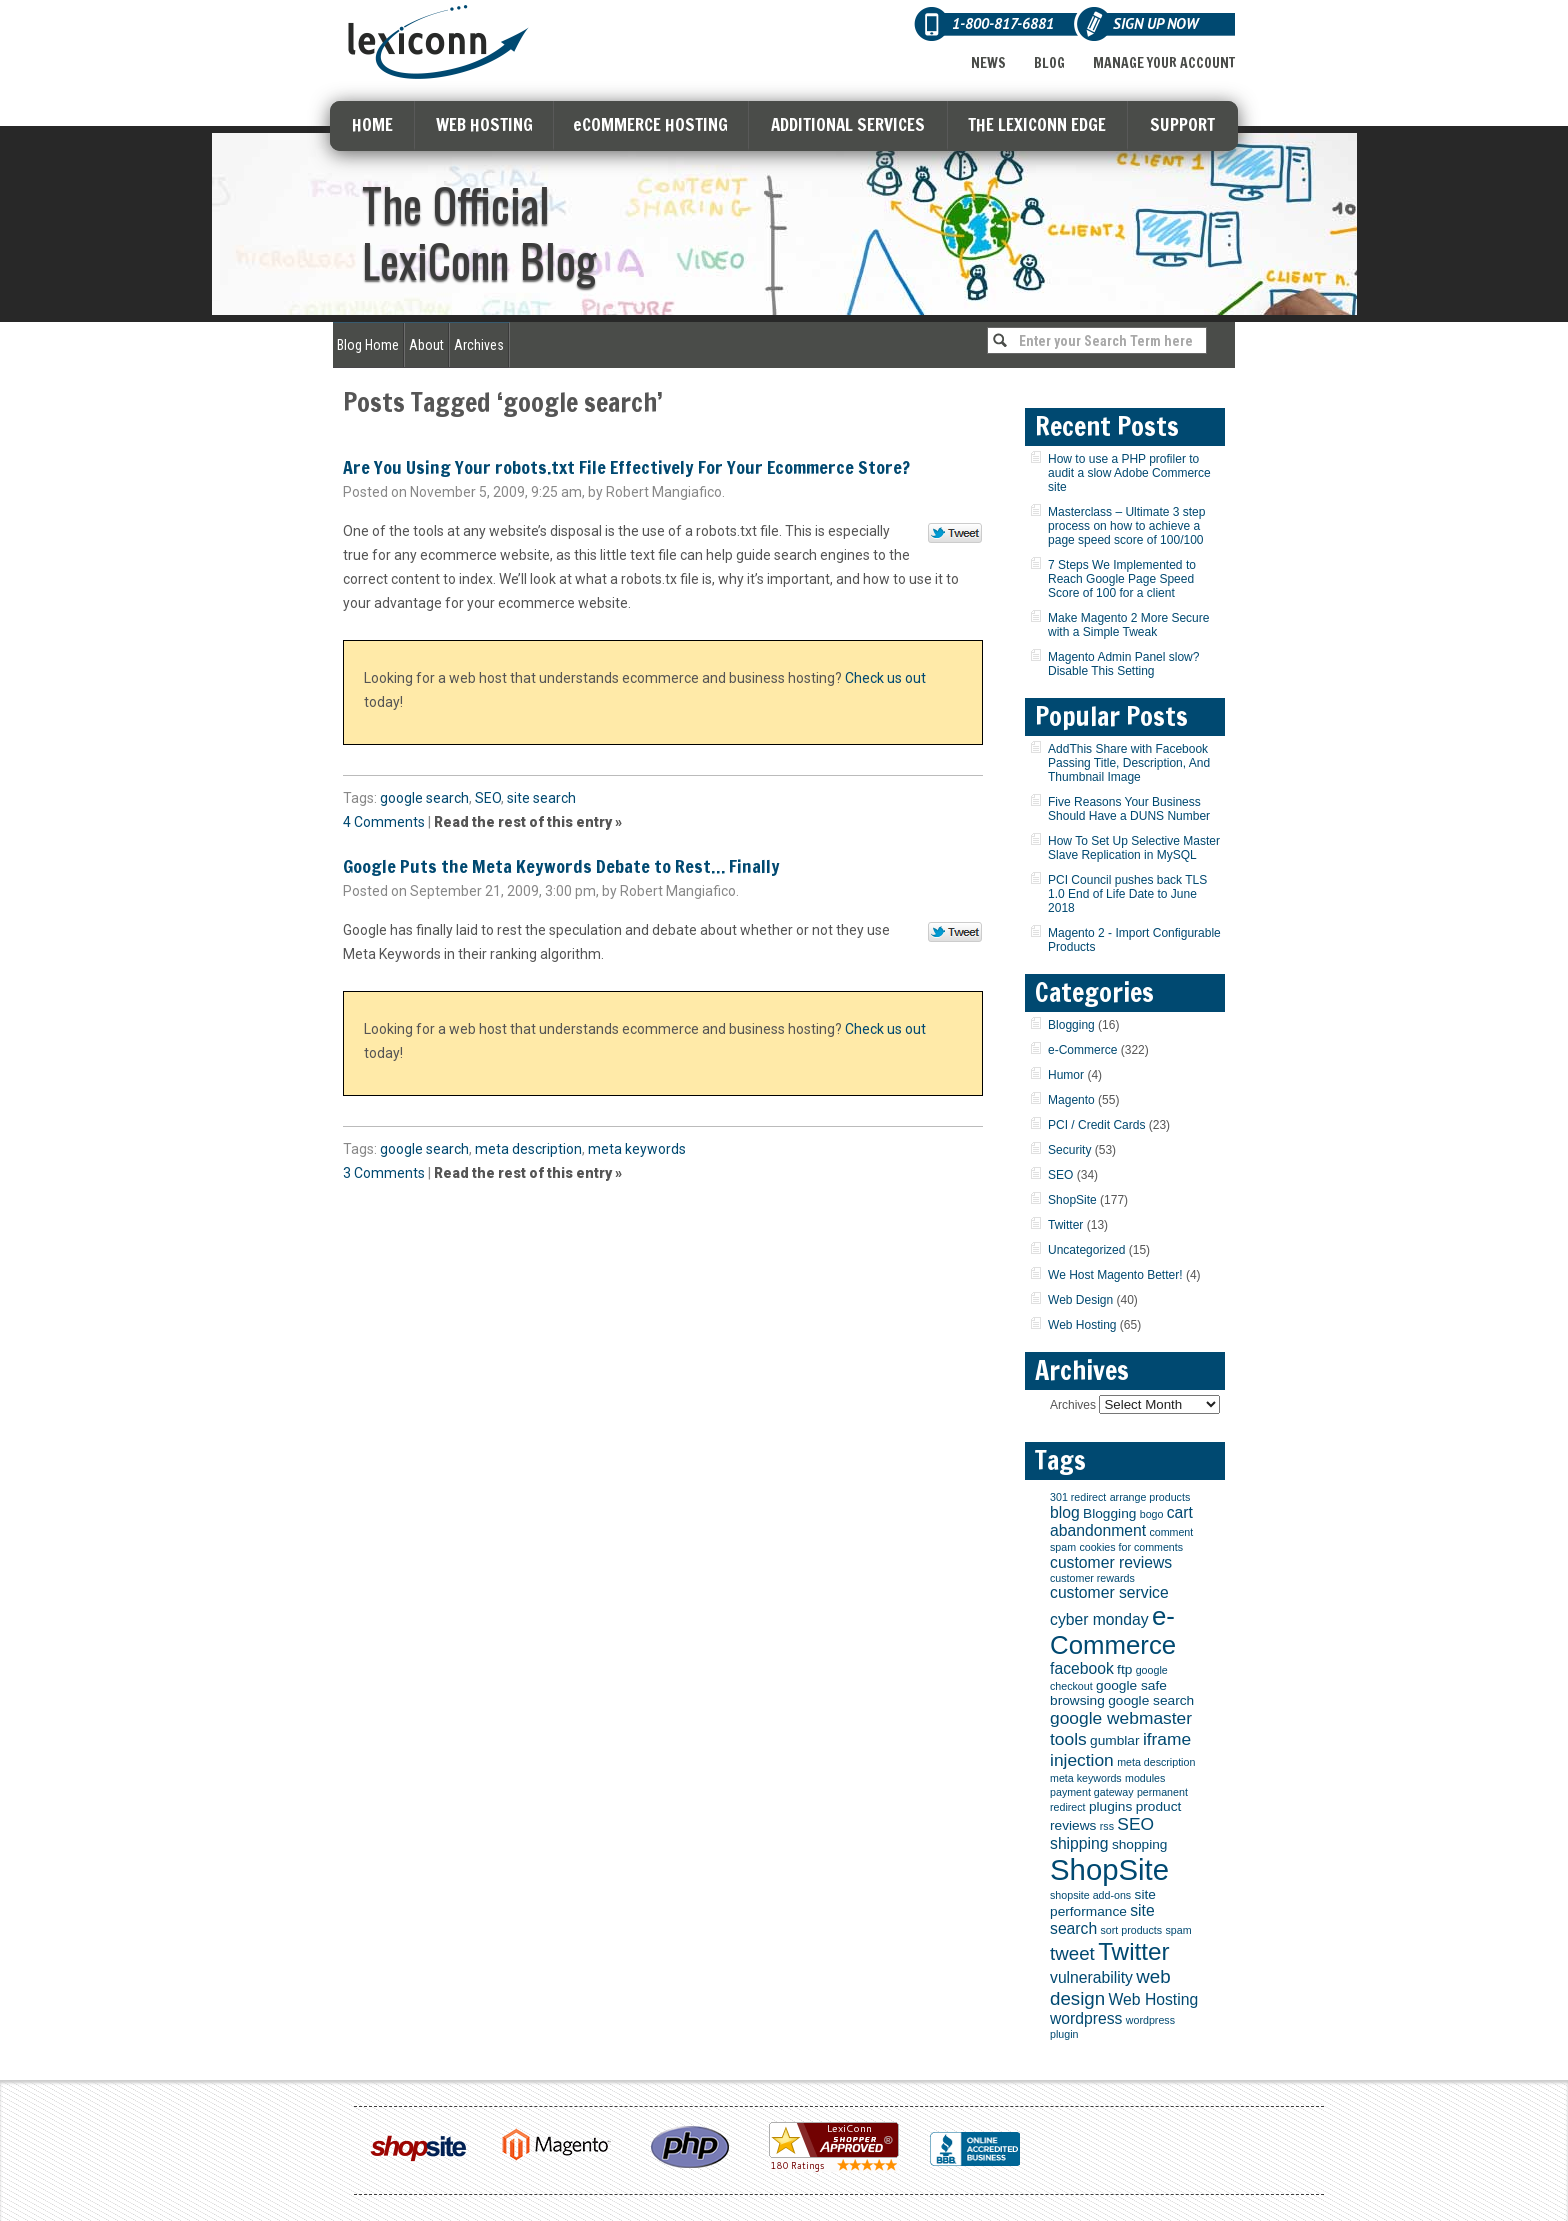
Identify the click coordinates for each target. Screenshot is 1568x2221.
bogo (1152, 1514)
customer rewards (1092, 1578)
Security (1069, 1150)
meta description (528, 1149)
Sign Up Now (1155, 23)
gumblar (1114, 1740)
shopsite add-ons (1090, 1895)
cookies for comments (1131, 1547)
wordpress (1086, 2018)
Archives (479, 345)
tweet (1072, 1953)
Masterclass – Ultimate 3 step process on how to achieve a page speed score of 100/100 (1126, 526)
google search (424, 798)
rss (1107, 1826)
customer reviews (1111, 1562)
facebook (1082, 1668)
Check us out (885, 678)
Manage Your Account (1164, 63)
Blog (1049, 63)
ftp (1124, 1669)
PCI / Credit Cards (1096, 1125)
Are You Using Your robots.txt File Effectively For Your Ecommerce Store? (626, 467)
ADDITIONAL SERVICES (848, 124)
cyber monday (1099, 1619)
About (426, 345)
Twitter (1065, 1225)
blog (1065, 1512)
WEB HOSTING (484, 124)
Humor (1066, 1075)
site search (541, 798)
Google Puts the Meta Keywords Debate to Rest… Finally (561, 866)
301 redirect (1078, 1497)
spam (1178, 1930)
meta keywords (637, 1149)
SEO (488, 798)
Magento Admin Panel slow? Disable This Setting (1123, 664)
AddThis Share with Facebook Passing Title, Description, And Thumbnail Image (1129, 763)
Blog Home (368, 345)
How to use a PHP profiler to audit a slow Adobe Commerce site (1129, 473)
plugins (1110, 1806)
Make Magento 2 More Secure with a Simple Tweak (1128, 625)
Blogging (1071, 1025)
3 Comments (384, 1173)
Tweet (955, 534)
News (988, 63)
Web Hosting (1082, 1325)
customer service (1109, 1592)
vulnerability (1091, 1977)
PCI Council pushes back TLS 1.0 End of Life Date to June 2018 (1127, 894)
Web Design (1080, 1300)
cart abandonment (1121, 1521)
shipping (1079, 1843)
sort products (1132, 1930)
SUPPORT (1182, 124)
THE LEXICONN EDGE (1037, 124)
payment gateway (1092, 1792)
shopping (1140, 1844)
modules (1145, 1778)
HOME (372, 124)
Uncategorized (1086, 1250)
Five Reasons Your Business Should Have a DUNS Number (1129, 809)
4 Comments (384, 822)
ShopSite (1072, 1200)
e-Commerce (1082, 1050)
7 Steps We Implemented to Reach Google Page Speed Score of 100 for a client (1122, 579)
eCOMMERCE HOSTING (650, 124)
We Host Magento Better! (1115, 1275)
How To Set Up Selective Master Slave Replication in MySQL (1134, 848)
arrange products (1150, 1497)
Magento (1071, 1100)
